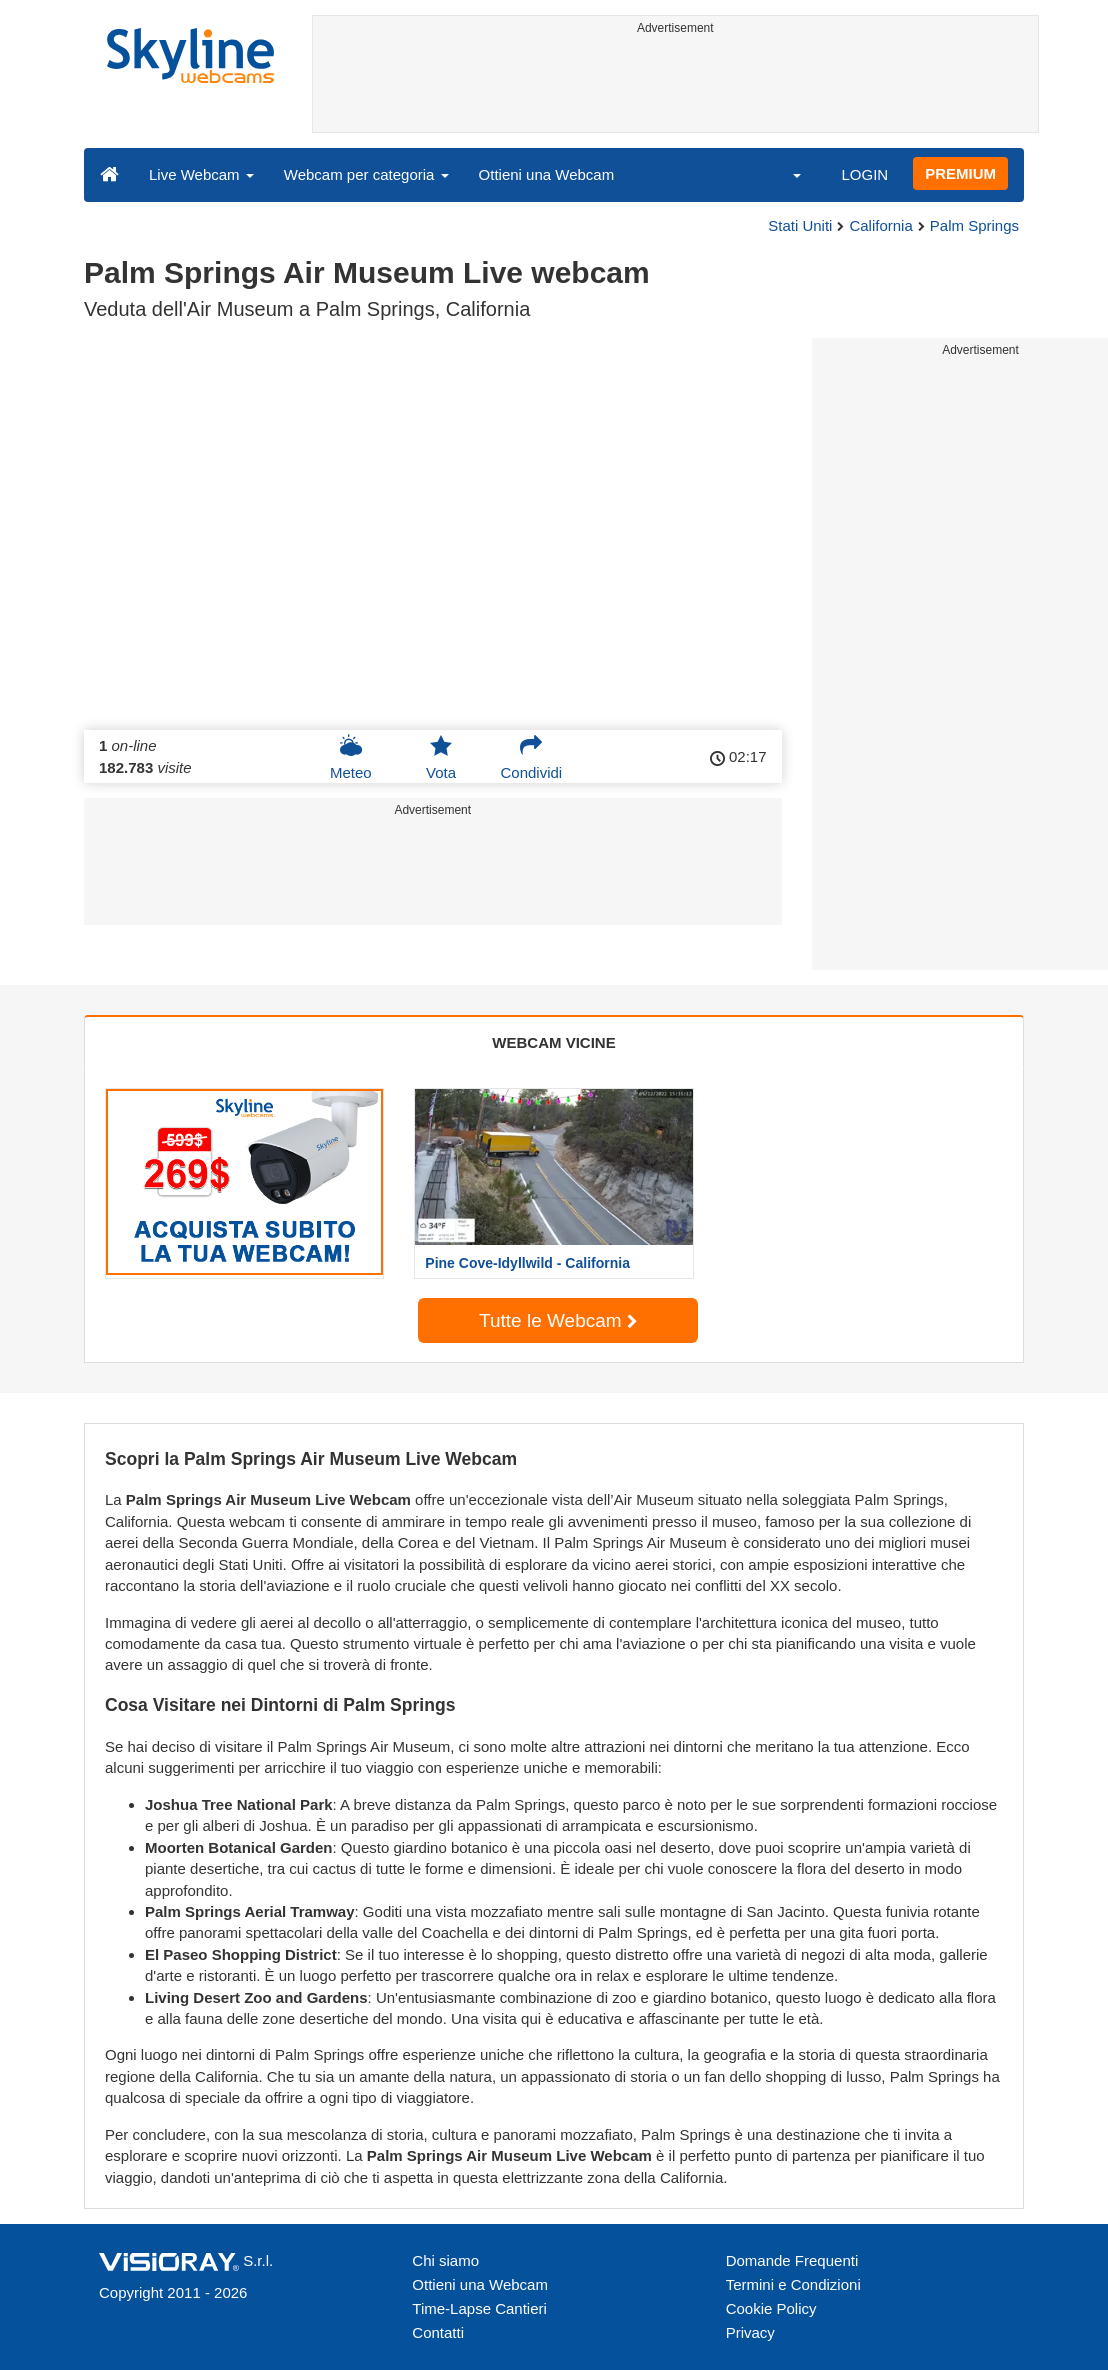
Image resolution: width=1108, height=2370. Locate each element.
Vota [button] (441, 757)
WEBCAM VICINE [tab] (553, 1042)
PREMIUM (960, 173)
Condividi (532, 757)
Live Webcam (201, 174)
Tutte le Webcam (558, 1320)
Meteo (351, 757)
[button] (784, 174)
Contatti (438, 2332)
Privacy (750, 2332)
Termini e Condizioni (793, 2284)
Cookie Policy (771, 2308)
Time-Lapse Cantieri (479, 2308)
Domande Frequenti (792, 2260)
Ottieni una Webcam (547, 174)
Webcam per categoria (366, 174)
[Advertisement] (676, 87)
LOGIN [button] (864, 174)
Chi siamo (445, 2260)
